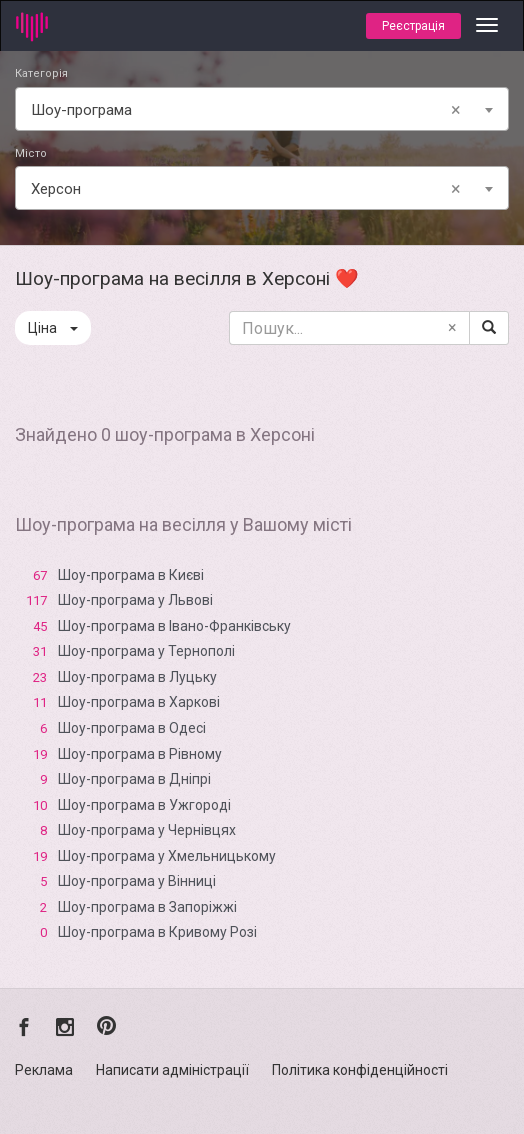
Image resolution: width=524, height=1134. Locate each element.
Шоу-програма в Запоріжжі (147, 907)
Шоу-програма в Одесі (132, 728)
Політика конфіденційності (360, 1070)
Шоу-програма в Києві (131, 575)
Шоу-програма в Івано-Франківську (174, 626)
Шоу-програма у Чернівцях (147, 830)
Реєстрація (413, 26)
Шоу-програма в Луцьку (137, 677)
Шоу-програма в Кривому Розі (157, 932)
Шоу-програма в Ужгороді (144, 805)
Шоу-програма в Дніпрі (134, 779)
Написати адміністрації (172, 1070)
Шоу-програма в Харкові (139, 702)
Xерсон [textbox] (249, 189)
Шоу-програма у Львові (135, 600)
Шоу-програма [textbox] (249, 110)
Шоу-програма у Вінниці (137, 881)
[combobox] (262, 109)
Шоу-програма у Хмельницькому (167, 856)
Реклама (44, 1070)
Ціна (53, 328)
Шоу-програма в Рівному (140, 754)
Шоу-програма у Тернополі (146, 651)
